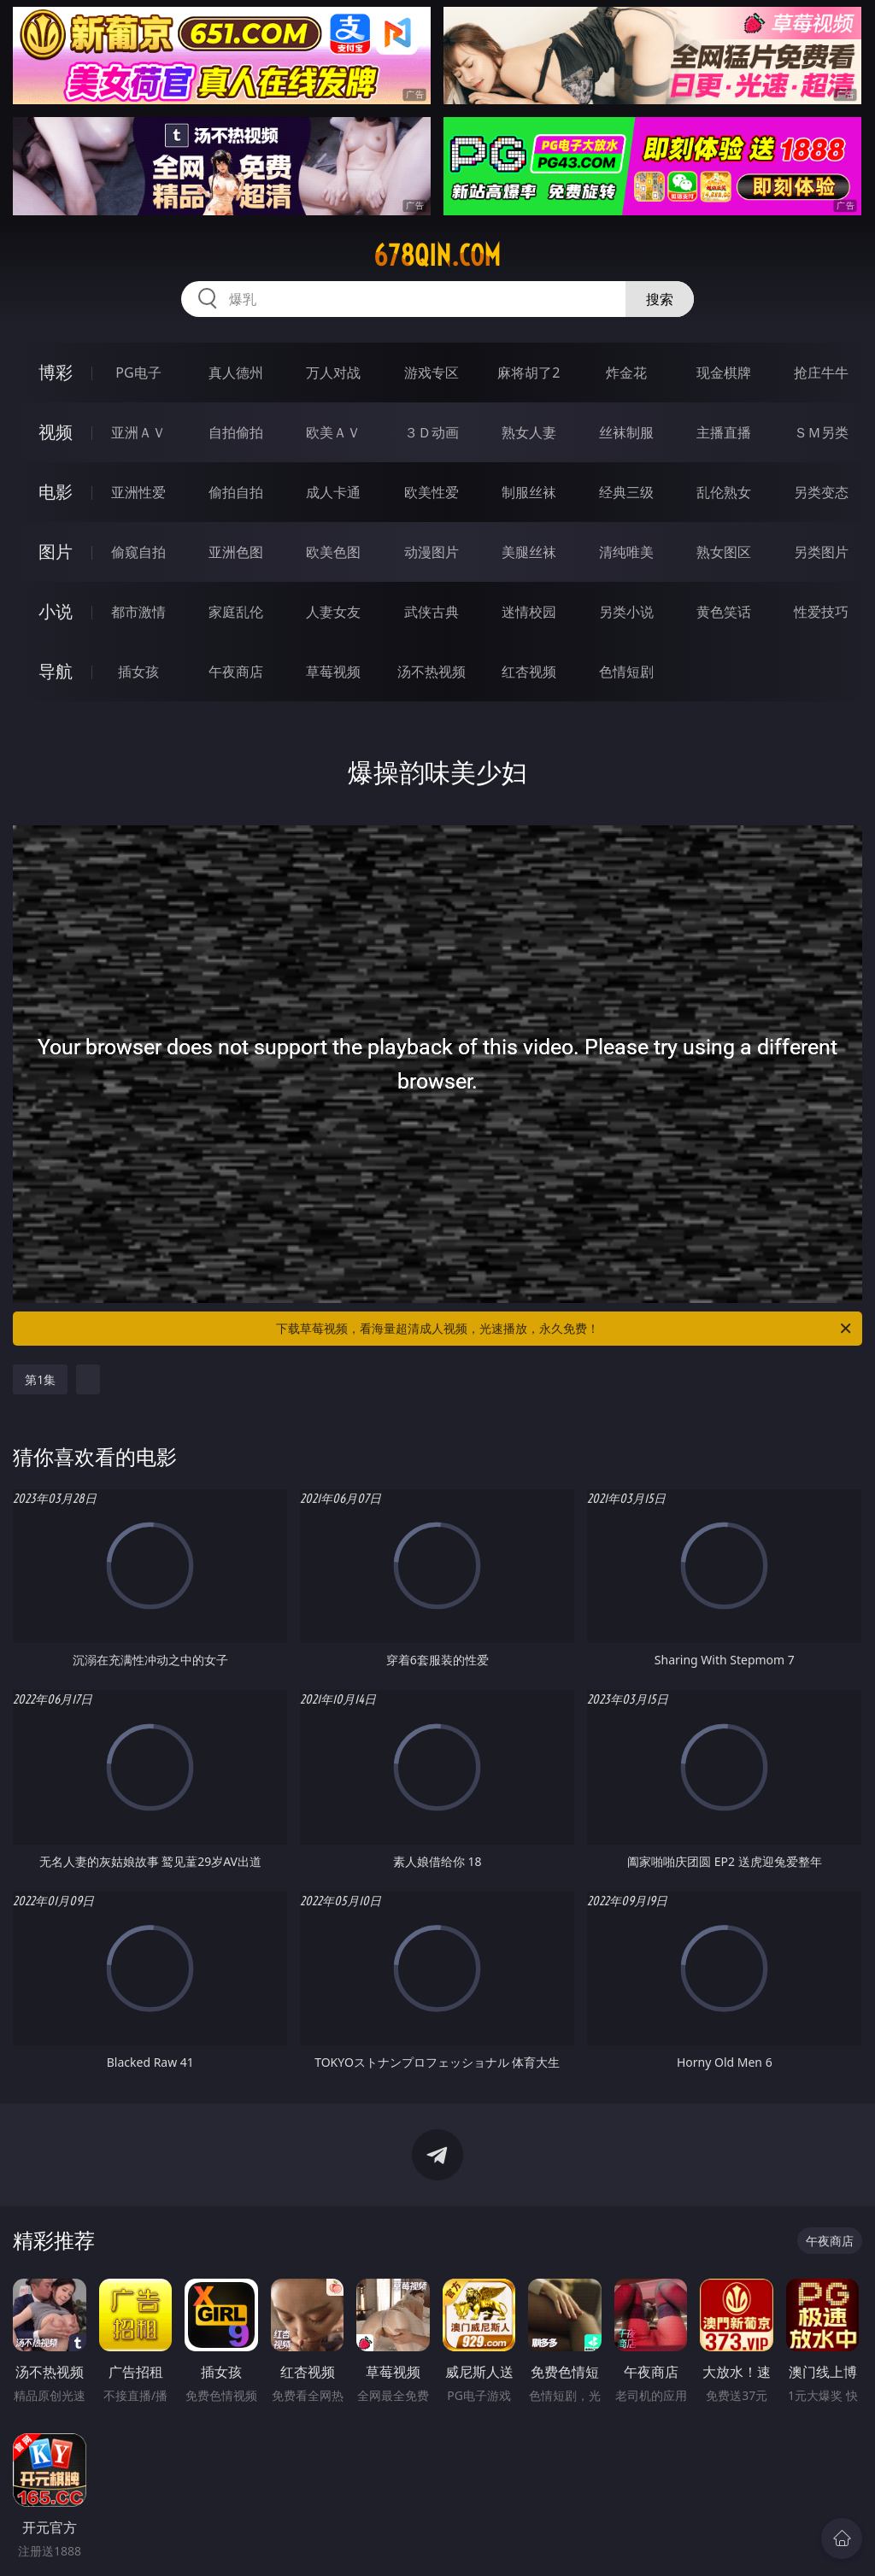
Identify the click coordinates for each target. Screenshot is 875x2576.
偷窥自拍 (138, 552)
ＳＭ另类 (821, 432)
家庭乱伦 (235, 611)
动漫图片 (431, 552)
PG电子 (138, 372)
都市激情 (138, 611)
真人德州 (235, 372)
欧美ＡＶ (333, 432)
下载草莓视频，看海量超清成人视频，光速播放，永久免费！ (565, 1328)
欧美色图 (333, 552)
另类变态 (821, 492)
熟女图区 (723, 552)
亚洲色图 (235, 552)
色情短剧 (626, 671)
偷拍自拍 (235, 492)
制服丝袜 (529, 492)
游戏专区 (431, 372)
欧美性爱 (431, 492)
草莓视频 (333, 671)
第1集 (40, 1379)
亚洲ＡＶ (138, 432)
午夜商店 (235, 671)
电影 (55, 491)
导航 (55, 671)
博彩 (55, 372)
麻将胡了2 (528, 372)
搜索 (659, 299)
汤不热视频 (431, 671)
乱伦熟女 (723, 492)
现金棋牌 (723, 372)
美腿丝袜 (529, 552)
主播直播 (723, 432)
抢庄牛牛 (821, 372)
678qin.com (437, 255)
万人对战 (333, 372)
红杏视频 (529, 671)
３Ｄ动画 (431, 432)
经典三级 (626, 492)
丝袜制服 (626, 432)
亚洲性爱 (138, 492)
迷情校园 (529, 611)
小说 (55, 611)
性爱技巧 (821, 611)
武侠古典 (431, 611)
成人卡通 (333, 492)
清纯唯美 (626, 552)
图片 (55, 551)
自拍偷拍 (235, 432)
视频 (55, 431)
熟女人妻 (529, 432)
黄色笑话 (723, 611)
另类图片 (821, 552)
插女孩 (138, 671)
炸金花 (626, 372)
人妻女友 (333, 611)
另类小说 (626, 611)
